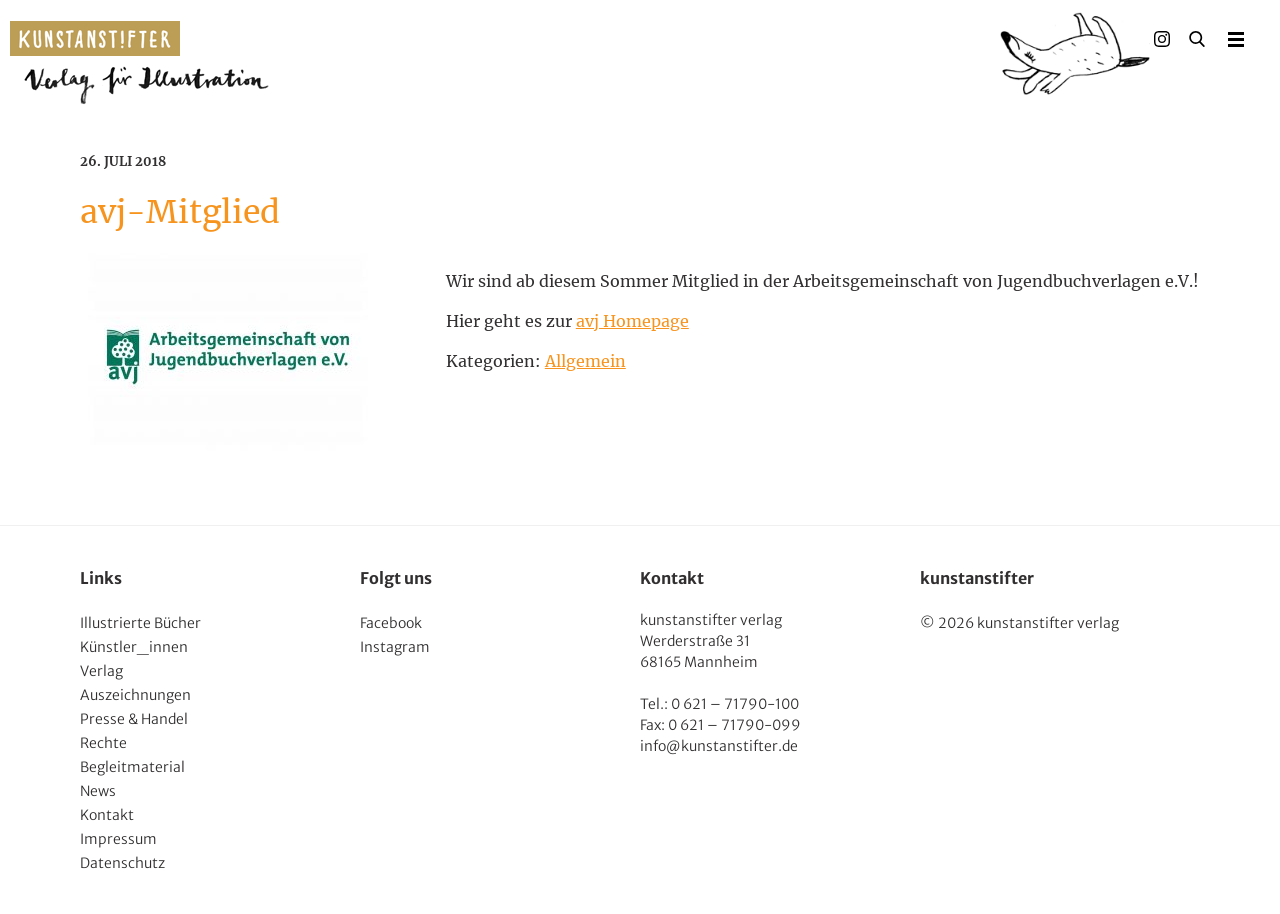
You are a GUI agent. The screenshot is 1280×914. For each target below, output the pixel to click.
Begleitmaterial (132, 767)
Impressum (118, 839)
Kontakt (107, 815)
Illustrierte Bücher (140, 623)
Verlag (101, 671)
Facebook (391, 623)
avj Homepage (632, 321)
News (98, 791)
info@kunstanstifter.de (719, 746)
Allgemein (585, 361)
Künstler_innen (134, 647)
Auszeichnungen (135, 695)
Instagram (395, 647)
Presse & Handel (134, 719)
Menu (1236, 39)
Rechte (103, 743)
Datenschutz (122, 863)
